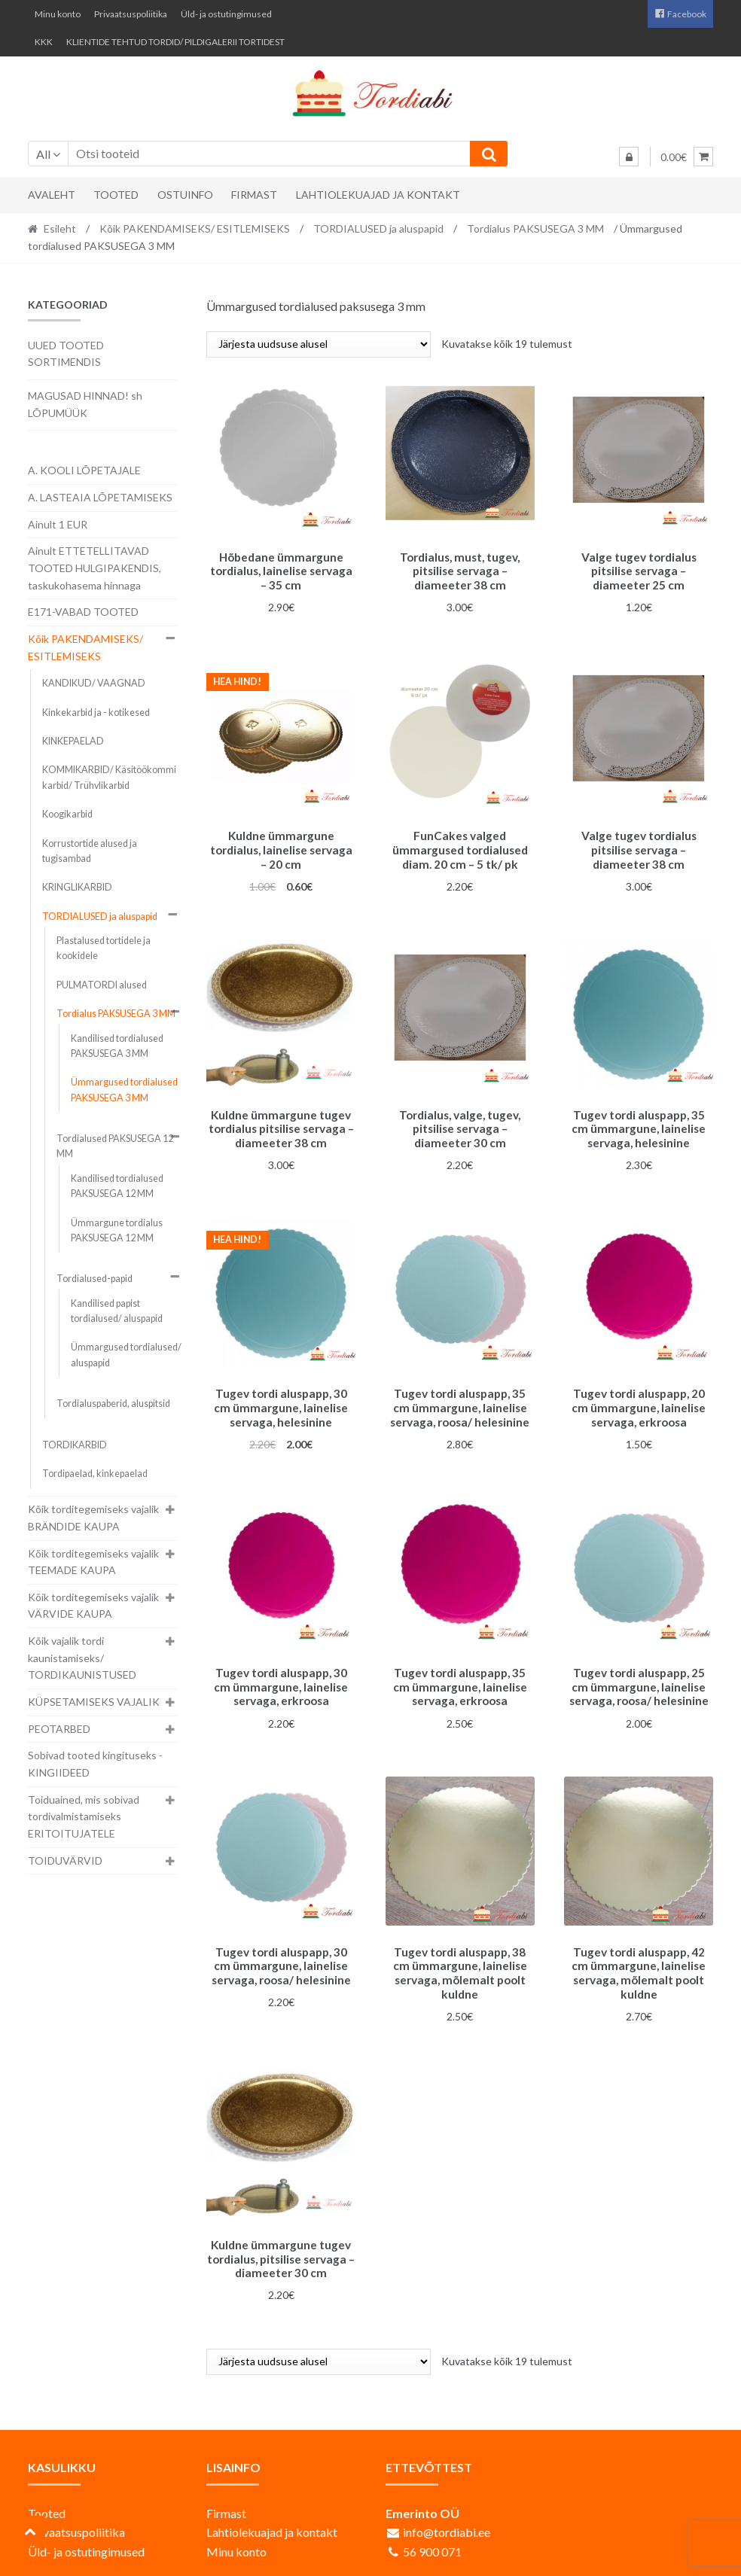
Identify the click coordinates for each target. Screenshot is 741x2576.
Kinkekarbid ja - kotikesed (96, 712)
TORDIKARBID (74, 1445)
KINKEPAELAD (73, 741)
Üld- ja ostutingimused (226, 14)
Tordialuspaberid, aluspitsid (113, 1403)
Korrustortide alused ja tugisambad (89, 851)
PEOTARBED (59, 1728)
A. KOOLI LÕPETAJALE (84, 470)
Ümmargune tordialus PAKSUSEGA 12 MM (117, 1230)
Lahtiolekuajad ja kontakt (378, 194)
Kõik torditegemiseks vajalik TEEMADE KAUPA (93, 1562)
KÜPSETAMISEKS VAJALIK (94, 1701)
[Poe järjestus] (318, 344)
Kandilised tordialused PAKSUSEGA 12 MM (117, 1186)
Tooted (116, 194)
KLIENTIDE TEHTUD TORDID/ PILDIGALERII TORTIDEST (175, 41)
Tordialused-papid (94, 1278)
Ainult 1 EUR (57, 524)
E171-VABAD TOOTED (83, 611)
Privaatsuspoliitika (130, 14)
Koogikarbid (67, 814)
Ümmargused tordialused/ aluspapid (126, 1354)
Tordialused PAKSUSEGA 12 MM (114, 1146)
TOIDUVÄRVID (65, 1860)
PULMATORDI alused (101, 985)
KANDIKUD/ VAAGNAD (93, 683)
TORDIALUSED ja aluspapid (378, 228)
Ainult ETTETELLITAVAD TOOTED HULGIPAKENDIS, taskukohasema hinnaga (94, 567)
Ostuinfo (185, 194)
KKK (44, 41)
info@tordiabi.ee (446, 2515)
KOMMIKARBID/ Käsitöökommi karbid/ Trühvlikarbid (109, 777)
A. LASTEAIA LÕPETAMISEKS (100, 497)
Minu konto (58, 14)
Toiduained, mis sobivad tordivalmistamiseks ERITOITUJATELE (83, 1816)
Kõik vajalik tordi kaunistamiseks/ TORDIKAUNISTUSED (82, 1657)
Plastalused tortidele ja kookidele (103, 948)
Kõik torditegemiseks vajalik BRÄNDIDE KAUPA (93, 1518)
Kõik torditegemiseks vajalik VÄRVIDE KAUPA (93, 1606)
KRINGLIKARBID (77, 887)
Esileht (60, 228)
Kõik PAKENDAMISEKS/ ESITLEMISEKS (194, 228)
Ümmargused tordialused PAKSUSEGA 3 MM (124, 1089)
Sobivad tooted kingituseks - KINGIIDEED (95, 1764)
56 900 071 (432, 2535)
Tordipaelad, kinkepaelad (95, 1473)
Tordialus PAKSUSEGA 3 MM (535, 228)
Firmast (254, 194)
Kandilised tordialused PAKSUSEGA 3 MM (117, 1046)
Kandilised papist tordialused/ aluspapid (117, 1311)
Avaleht (51, 194)
